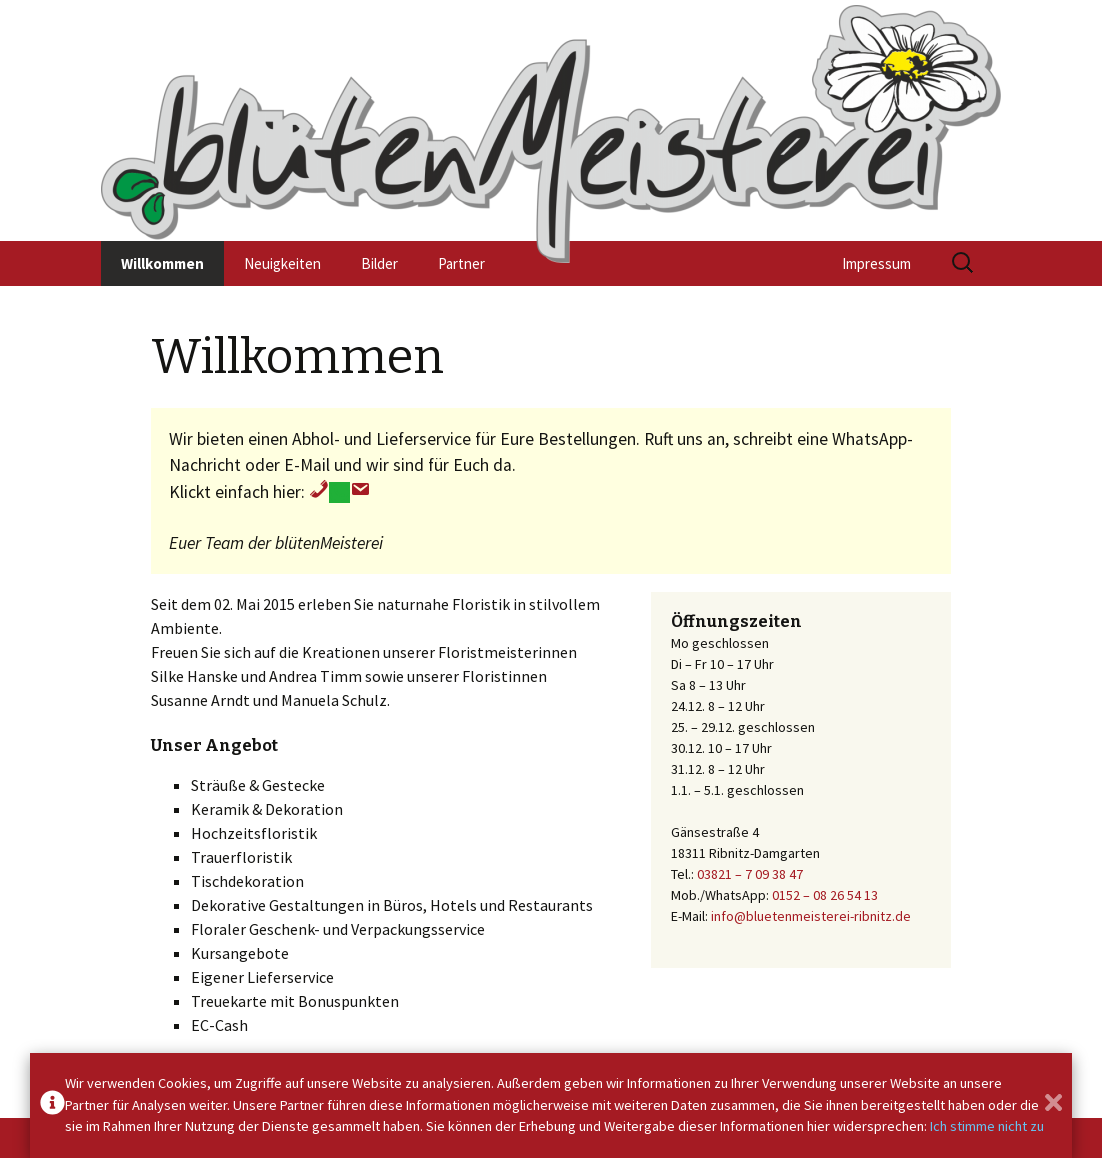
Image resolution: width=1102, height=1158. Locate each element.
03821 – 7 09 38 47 (750, 874)
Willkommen (162, 263)
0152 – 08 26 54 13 (825, 895)
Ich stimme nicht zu (987, 1126)
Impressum (876, 263)
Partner (461, 263)
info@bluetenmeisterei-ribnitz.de (811, 916)
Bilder (379, 263)
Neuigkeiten (282, 263)
